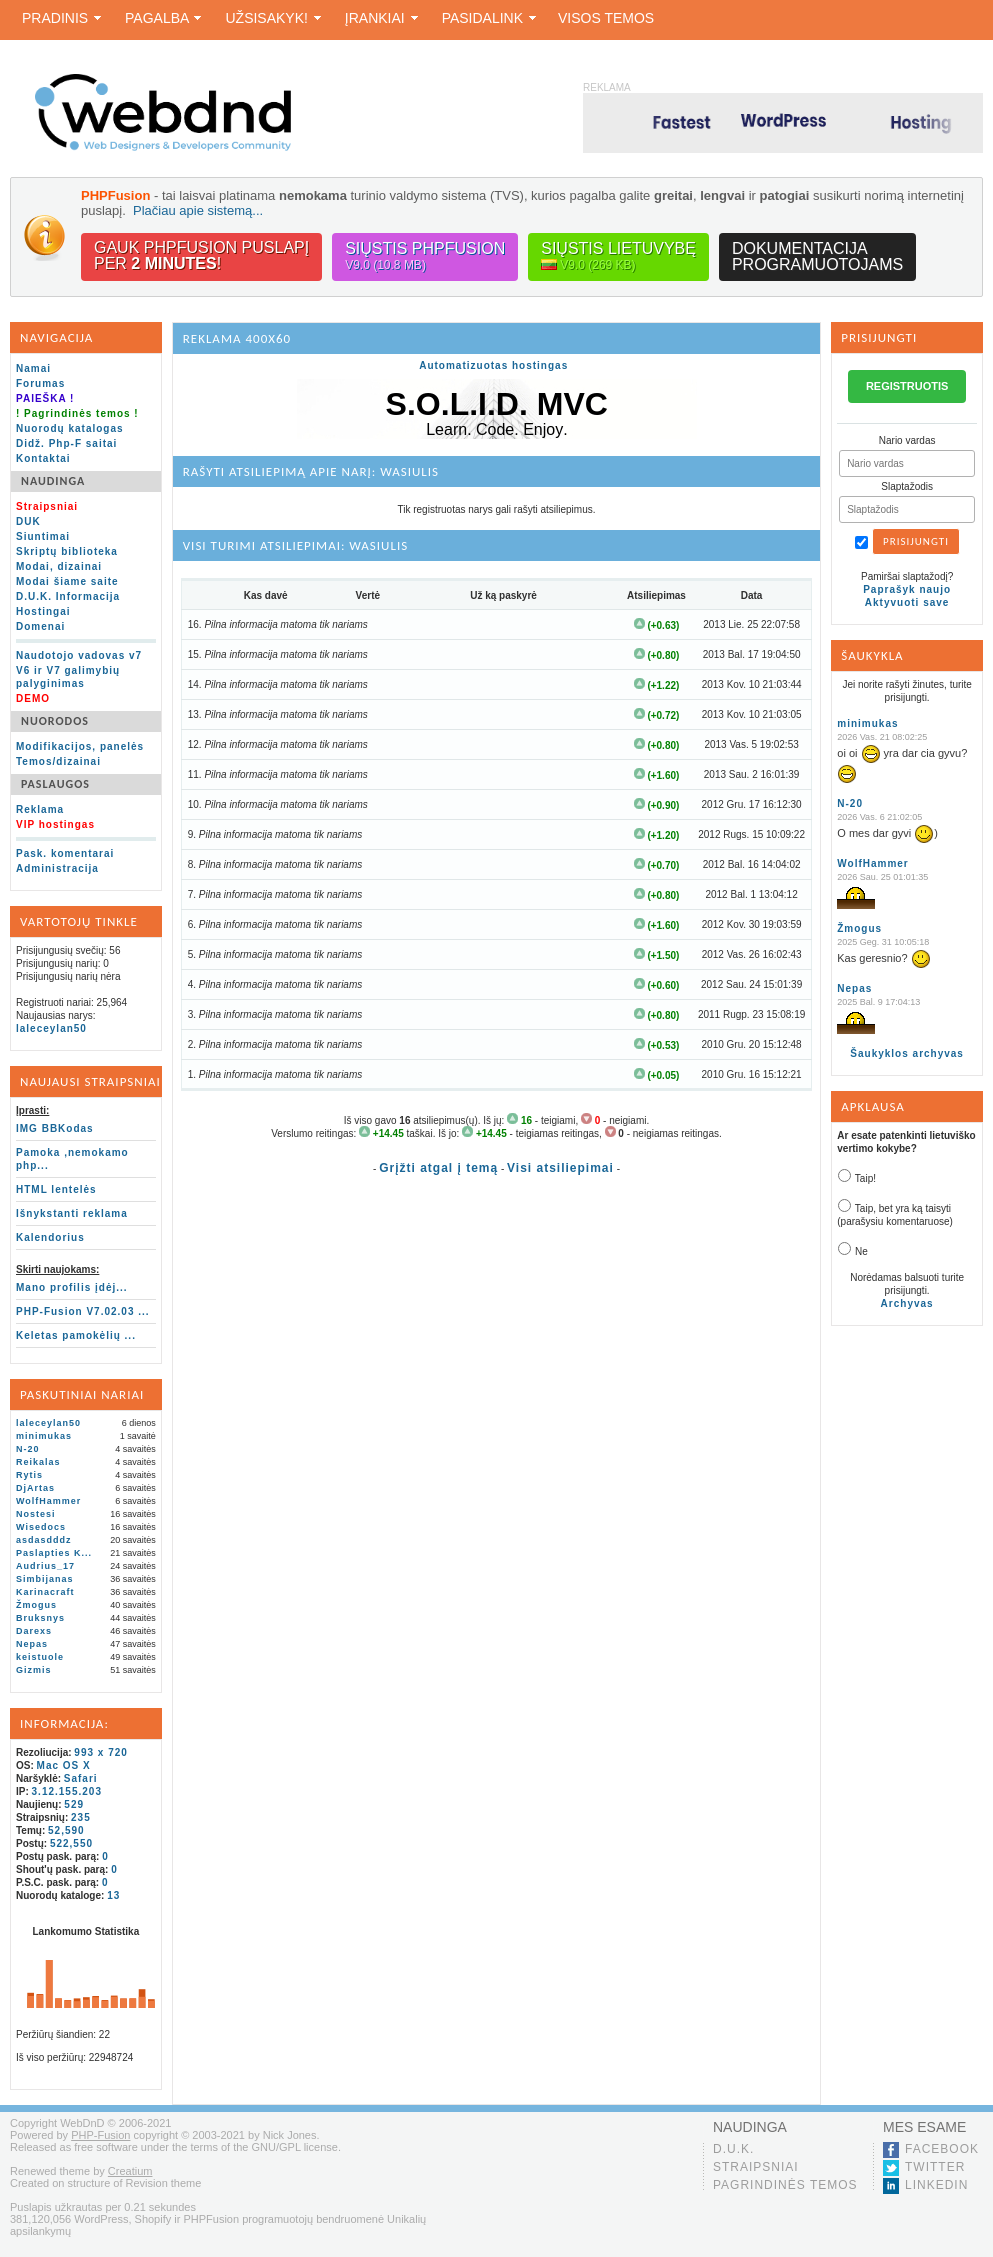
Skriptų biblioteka (67, 551)
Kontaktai (43, 458)
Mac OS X (64, 1765)
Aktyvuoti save (907, 602)
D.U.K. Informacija (68, 596)
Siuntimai (43, 536)
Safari (81, 1778)
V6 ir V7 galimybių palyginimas (68, 677)
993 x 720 (101, 1752)
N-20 (28, 1449)
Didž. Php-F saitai (66, 443)
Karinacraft (45, 1592)
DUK (28, 521)
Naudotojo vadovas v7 (79, 655)
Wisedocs (41, 1527)
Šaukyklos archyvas (907, 1053)
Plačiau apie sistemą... (198, 210)
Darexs (34, 1631)
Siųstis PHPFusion (425, 256)
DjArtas (35, 1488)
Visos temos (606, 18)
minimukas (44, 1436)
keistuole (40, 1657)
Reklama (40, 809)
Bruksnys (40, 1618)
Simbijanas (45, 1579)
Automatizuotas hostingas (493, 365)
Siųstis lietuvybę (618, 256)
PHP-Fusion (100, 2135)
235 (81, 1817)
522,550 (71, 1843)
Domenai (40, 626)
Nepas (32, 1644)
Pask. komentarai (65, 853)
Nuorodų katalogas (70, 428)
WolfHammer (48, 1501)
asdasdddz (44, 1540)
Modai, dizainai (59, 566)
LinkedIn (936, 2185)
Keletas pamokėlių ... (76, 1335)
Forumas (40, 383)
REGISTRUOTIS (907, 386)
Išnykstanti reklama (72, 1213)
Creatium (130, 2171)
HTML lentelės (56, 1189)
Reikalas (38, 1462)
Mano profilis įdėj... (72, 1287)
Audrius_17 (45, 1566)
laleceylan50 (51, 1028)
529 (74, 1804)
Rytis (29, 1475)
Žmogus (36, 1605)
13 (113, 1895)
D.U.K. (733, 2149)
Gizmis (34, 1670)
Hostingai (43, 611)
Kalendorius (50, 1237)
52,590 (66, 1830)
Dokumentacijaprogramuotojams (817, 256)
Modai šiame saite (67, 581)
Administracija (57, 868)
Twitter (935, 2167)
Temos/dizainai (58, 761)
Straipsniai (756, 2167)
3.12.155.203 (67, 1791)
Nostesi (36, 1514)
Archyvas (907, 1303)
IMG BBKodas (55, 1128)
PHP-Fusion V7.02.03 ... (83, 1311)
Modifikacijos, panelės (80, 746)
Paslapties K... (54, 1553)
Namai (33, 368)
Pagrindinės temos (785, 2185)
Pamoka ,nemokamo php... (72, 1159)
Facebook (942, 2149)
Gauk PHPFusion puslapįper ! (201, 255)
